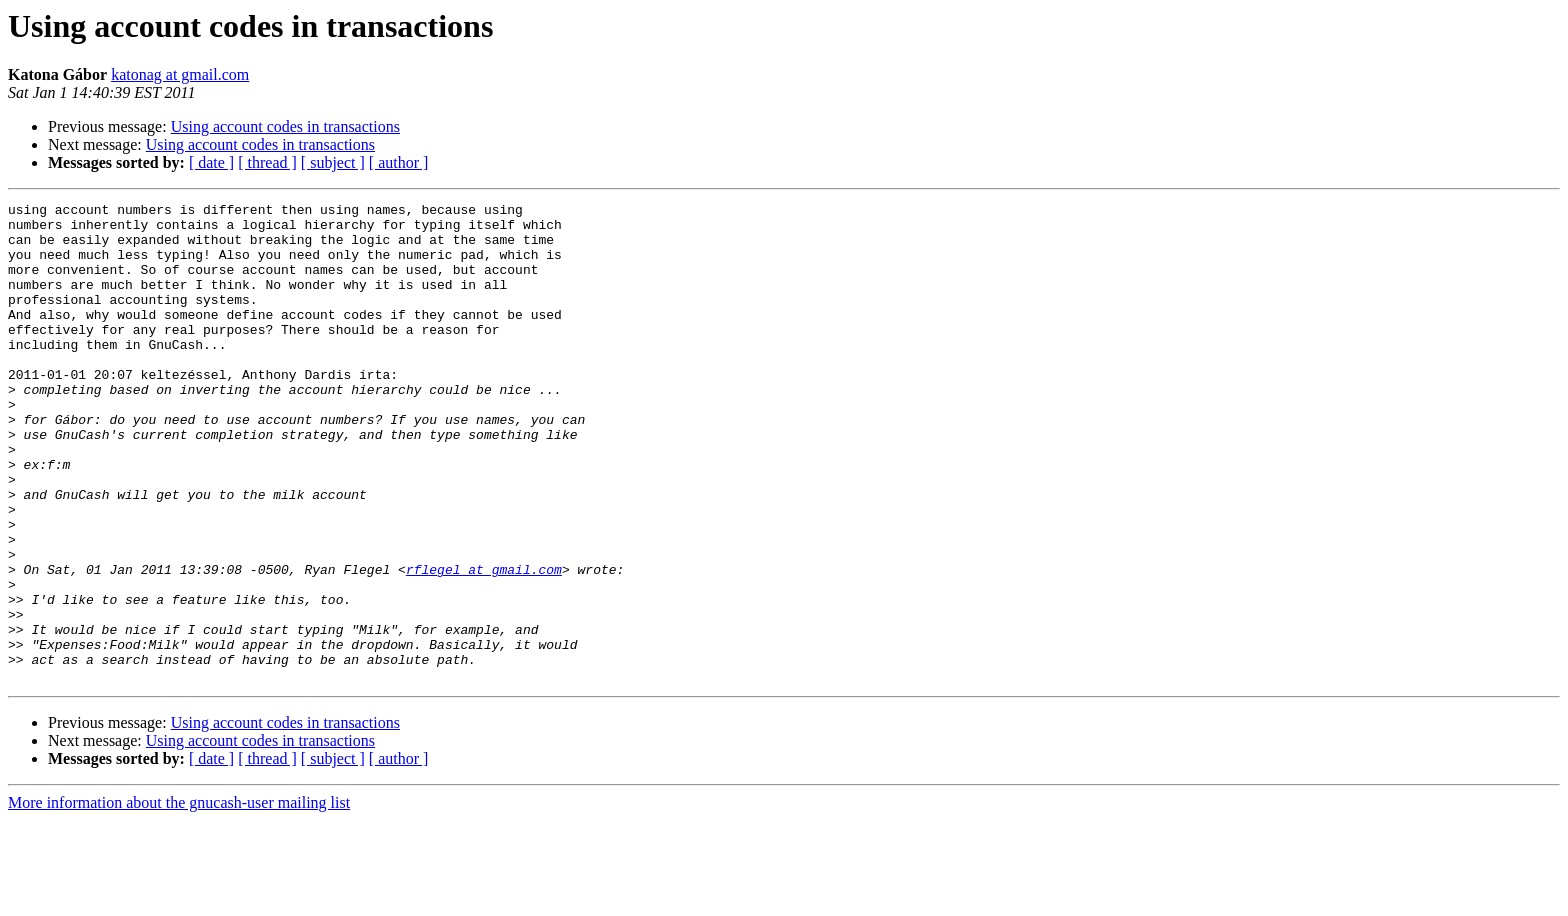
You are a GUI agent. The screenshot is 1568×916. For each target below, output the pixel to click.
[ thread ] (267, 162)
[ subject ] (333, 162)
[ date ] (211, 162)
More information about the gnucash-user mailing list (179, 898)
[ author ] (399, 162)
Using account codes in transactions (285, 126)
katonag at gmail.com (180, 74)
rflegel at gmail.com (484, 644)
